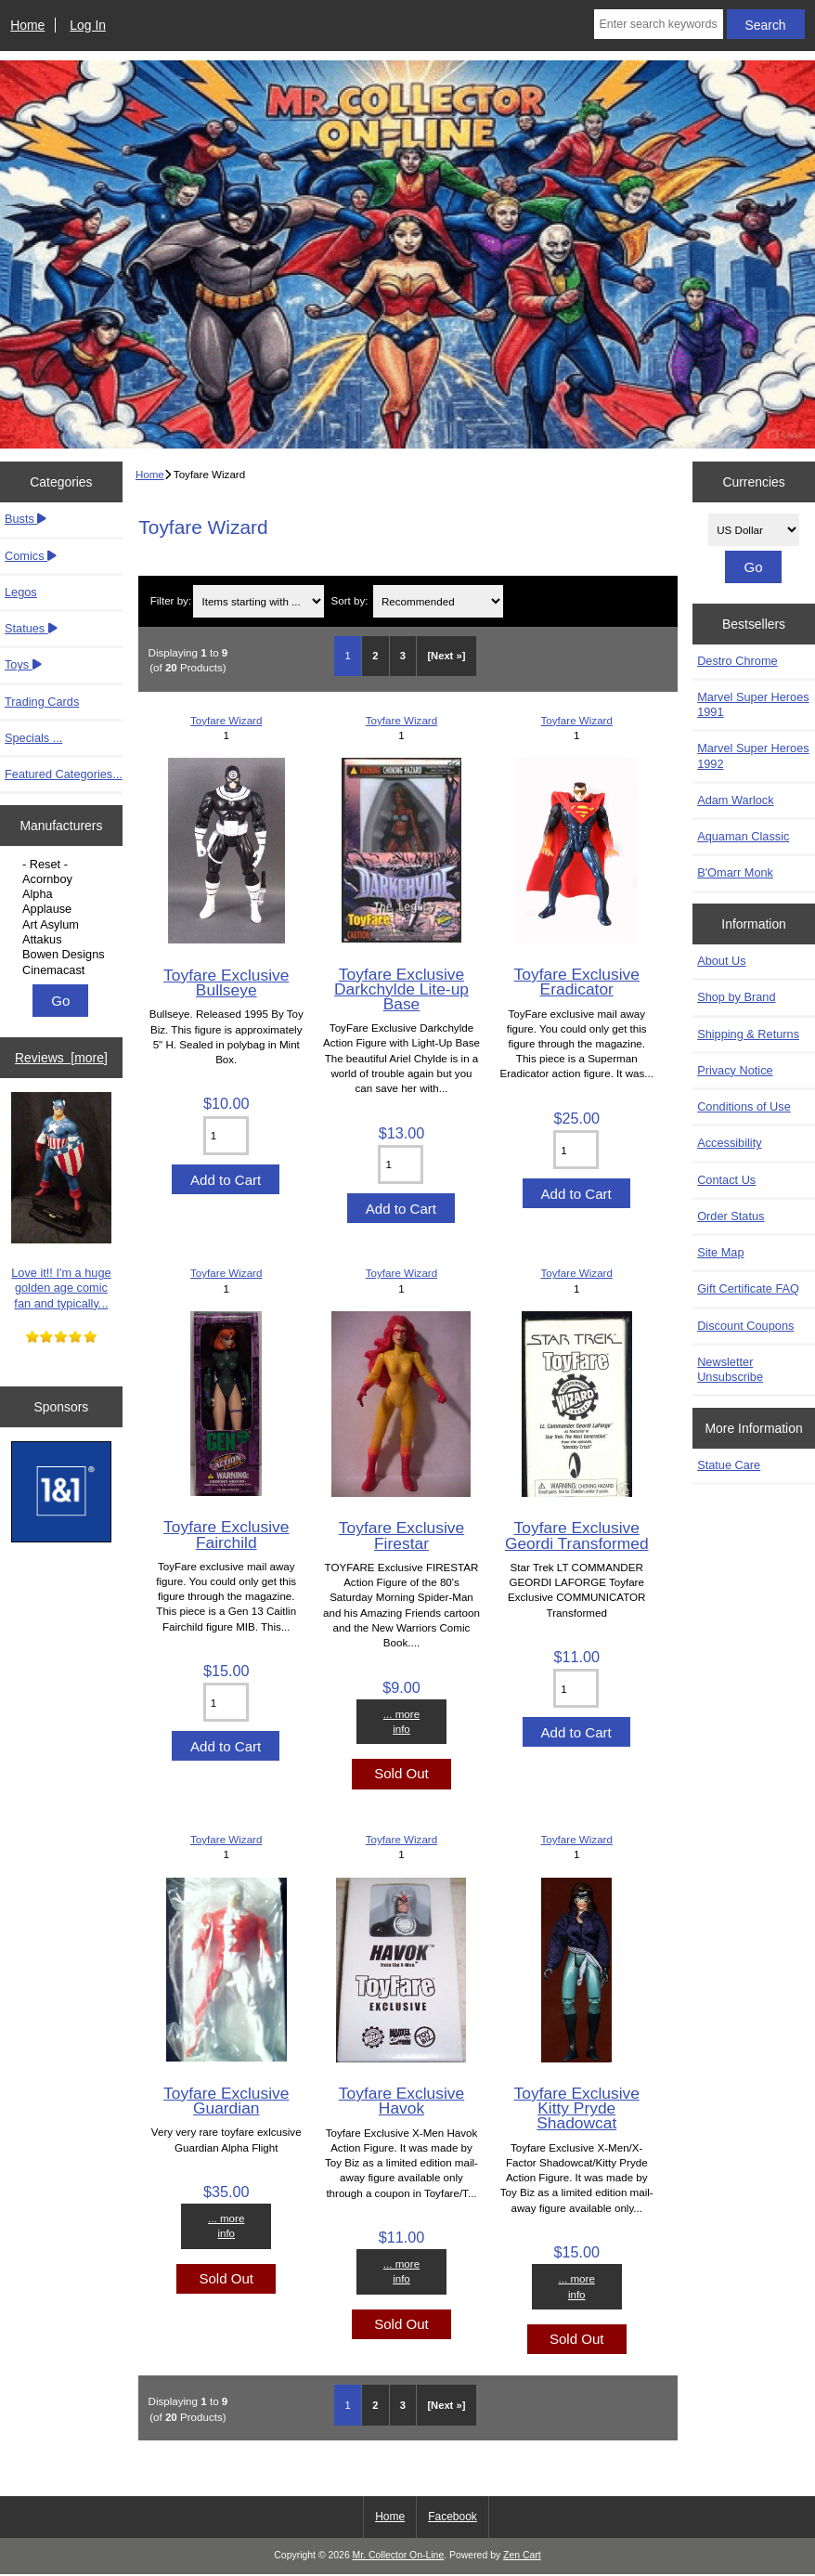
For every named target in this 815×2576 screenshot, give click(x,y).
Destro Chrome (737, 661)
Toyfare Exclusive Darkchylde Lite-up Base (401, 989)
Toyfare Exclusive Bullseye (226, 982)
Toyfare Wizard (226, 720)
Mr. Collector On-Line (399, 2555)
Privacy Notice (734, 1070)
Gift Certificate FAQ (748, 1288)
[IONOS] (61, 1494)
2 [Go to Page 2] (375, 655)
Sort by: (349, 601)
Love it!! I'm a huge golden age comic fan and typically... (61, 1200)
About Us (721, 961)
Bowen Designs (63, 954)
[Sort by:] (438, 601)
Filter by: (170, 601)
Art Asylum (63, 924)
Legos (21, 592)
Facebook (452, 2516)
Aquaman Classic (743, 836)
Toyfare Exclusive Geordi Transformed (577, 1535)
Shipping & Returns (748, 1034)
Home (27, 25)
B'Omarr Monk (735, 872)
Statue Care (728, 1465)
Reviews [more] (61, 1057)
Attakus (63, 939)
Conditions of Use (744, 1106)
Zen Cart (522, 2555)
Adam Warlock (735, 800)
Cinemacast (63, 970)
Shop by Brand (736, 997)
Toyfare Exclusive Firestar (401, 1535)
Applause (63, 909)
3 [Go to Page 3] (403, 655)
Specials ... (33, 738)
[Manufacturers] (61, 917)
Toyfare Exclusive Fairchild (226, 1534)
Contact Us (726, 1180)
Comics (31, 556)
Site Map (720, 1252)
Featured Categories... (64, 774)
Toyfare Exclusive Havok (401, 2100)
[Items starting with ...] (258, 601)
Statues (31, 628)
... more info (401, 1721)
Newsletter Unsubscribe (730, 1369)
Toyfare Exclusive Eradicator (577, 981)
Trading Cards (42, 702)
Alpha (63, 894)
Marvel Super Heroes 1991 (753, 704)
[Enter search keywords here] (658, 24)
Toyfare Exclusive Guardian (226, 2100)
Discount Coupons (745, 1326)
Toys (23, 664)
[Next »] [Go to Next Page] (446, 655)
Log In (88, 25)
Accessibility (729, 1143)
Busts (25, 519)
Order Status (730, 1216)
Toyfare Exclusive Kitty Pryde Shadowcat (577, 2108)
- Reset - (63, 864)
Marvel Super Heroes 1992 (753, 755)
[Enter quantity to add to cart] (226, 1135)
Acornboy (63, 879)
